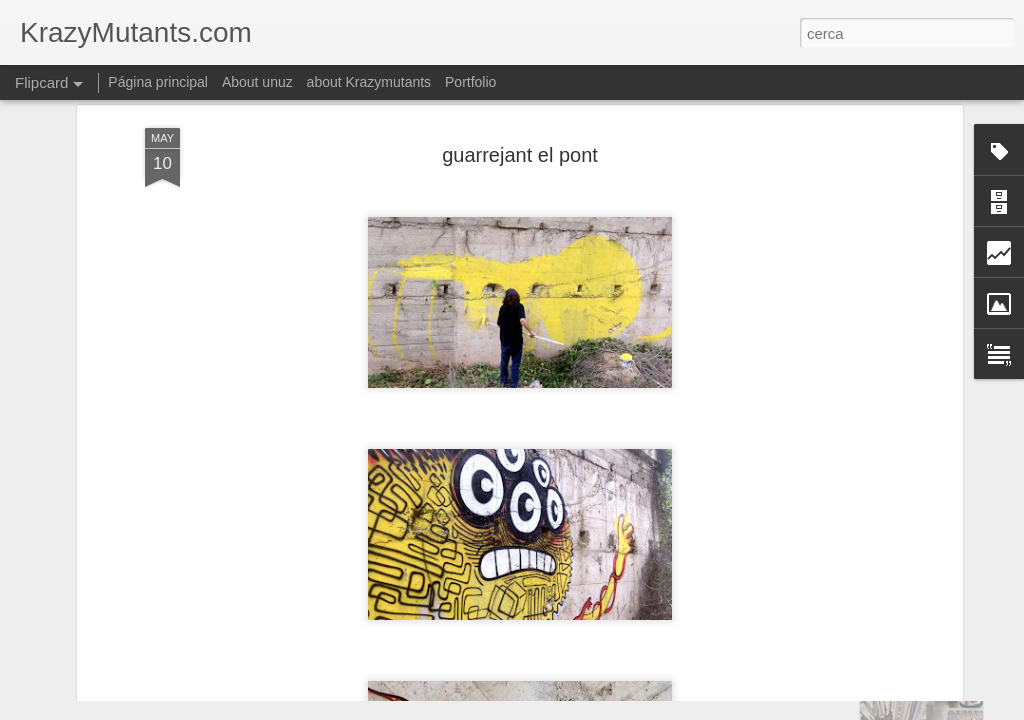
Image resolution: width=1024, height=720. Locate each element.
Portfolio (470, 82)
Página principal (158, 82)
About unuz (257, 82)
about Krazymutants (369, 82)
